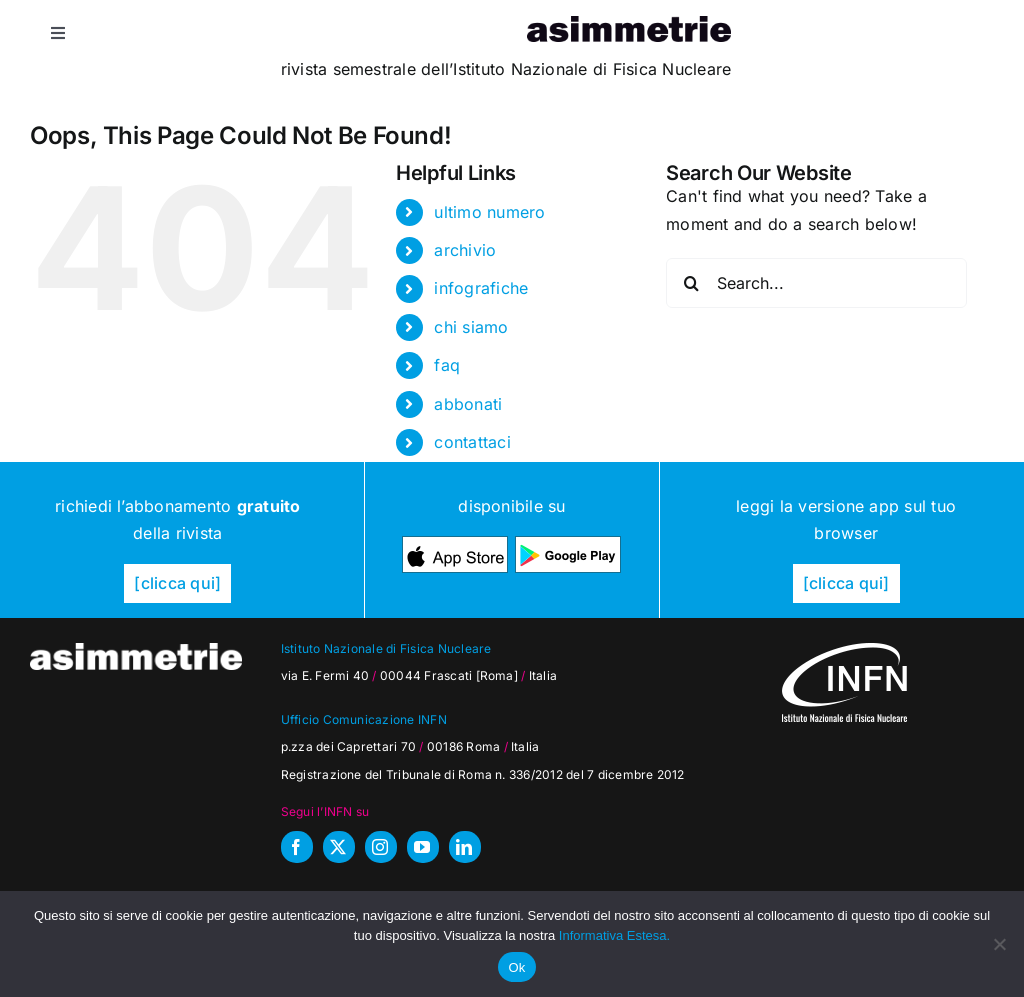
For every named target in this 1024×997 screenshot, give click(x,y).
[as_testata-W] (136, 651)
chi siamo (471, 327)
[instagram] (381, 847)
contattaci (472, 442)
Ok (516, 967)
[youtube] (423, 847)
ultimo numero (489, 212)
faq (447, 365)
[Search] (691, 283)
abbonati (468, 404)
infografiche (481, 288)
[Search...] (816, 283)
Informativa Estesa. (614, 935)
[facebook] (297, 847)
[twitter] (339, 847)
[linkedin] (465, 847)
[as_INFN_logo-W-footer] (844, 651)
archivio (465, 250)
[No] (999, 944)
